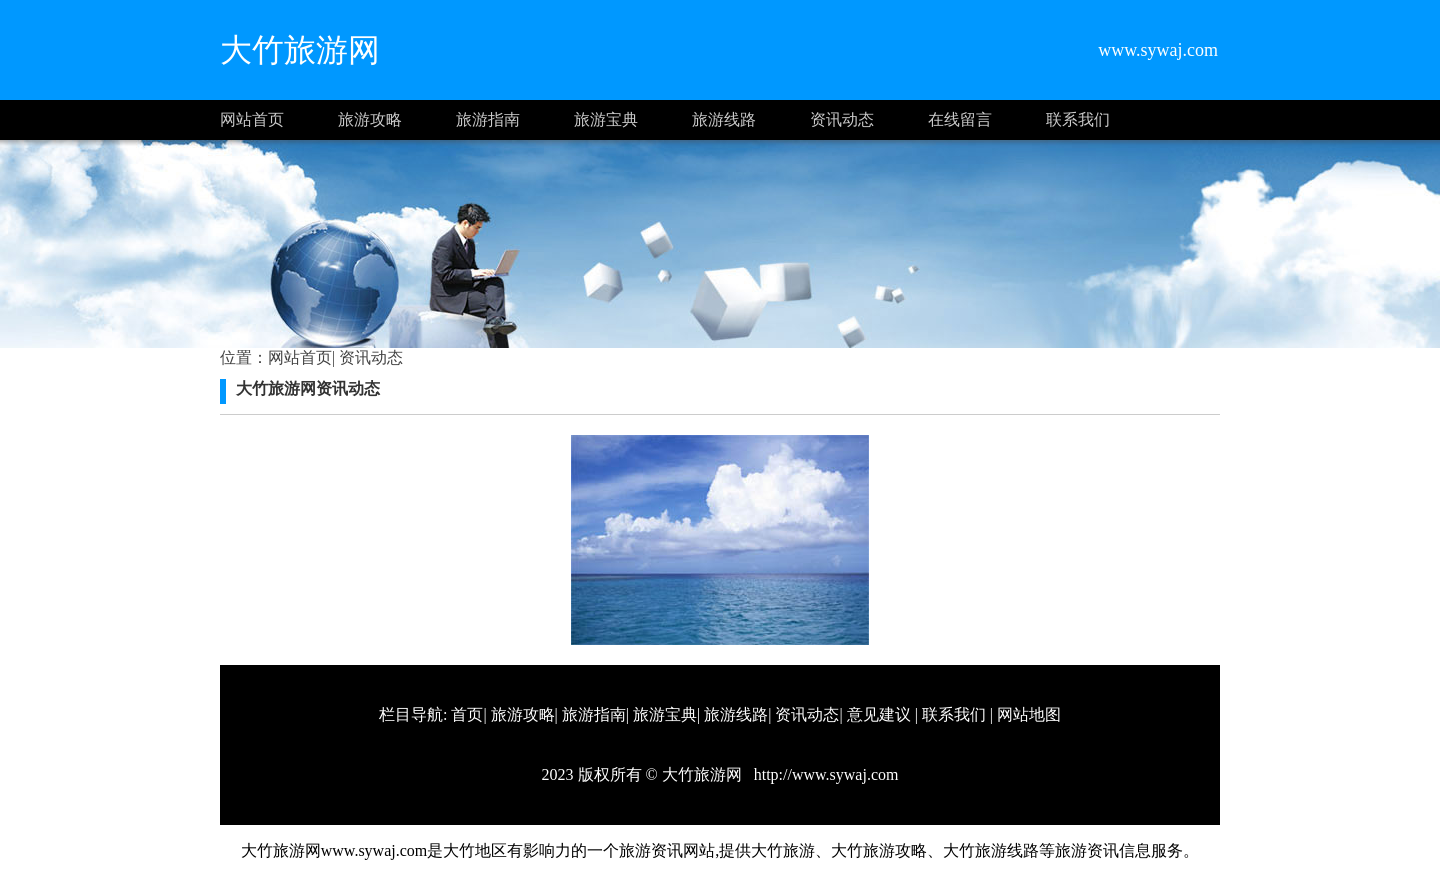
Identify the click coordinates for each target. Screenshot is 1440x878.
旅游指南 (488, 119)
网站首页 (252, 119)
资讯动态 (842, 119)
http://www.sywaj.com (824, 774)
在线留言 (960, 119)
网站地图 (1029, 714)
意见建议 (879, 714)
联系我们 (1078, 119)
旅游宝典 (606, 119)
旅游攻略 (370, 119)
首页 (467, 714)
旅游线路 (724, 119)
